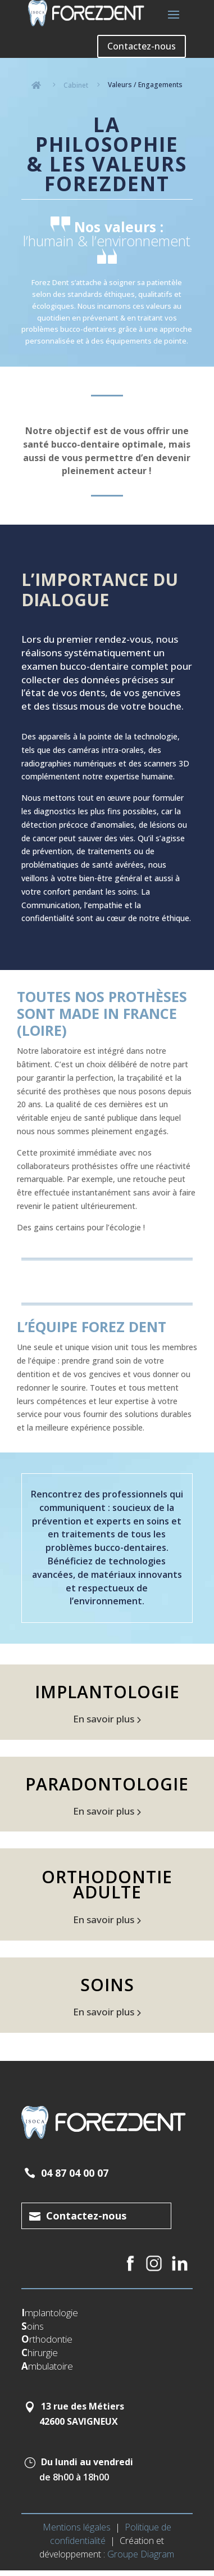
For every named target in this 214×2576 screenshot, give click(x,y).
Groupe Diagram (140, 2554)
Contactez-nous (141, 46)
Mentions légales (77, 2527)
